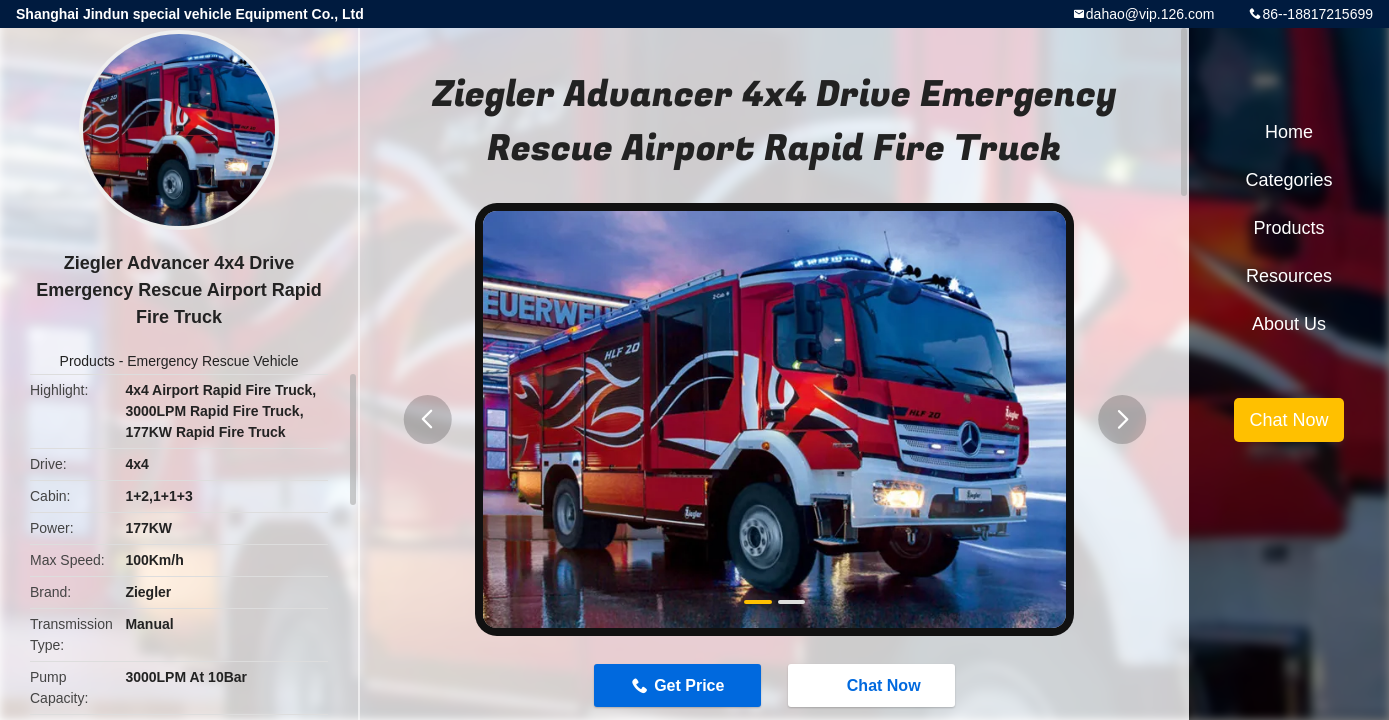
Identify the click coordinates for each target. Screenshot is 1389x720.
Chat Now (874, 684)
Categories (1288, 180)
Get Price (689, 685)
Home (1289, 132)
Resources (1289, 276)
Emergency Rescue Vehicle (212, 361)
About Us (1289, 324)
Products (87, 361)
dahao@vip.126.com (1150, 14)
